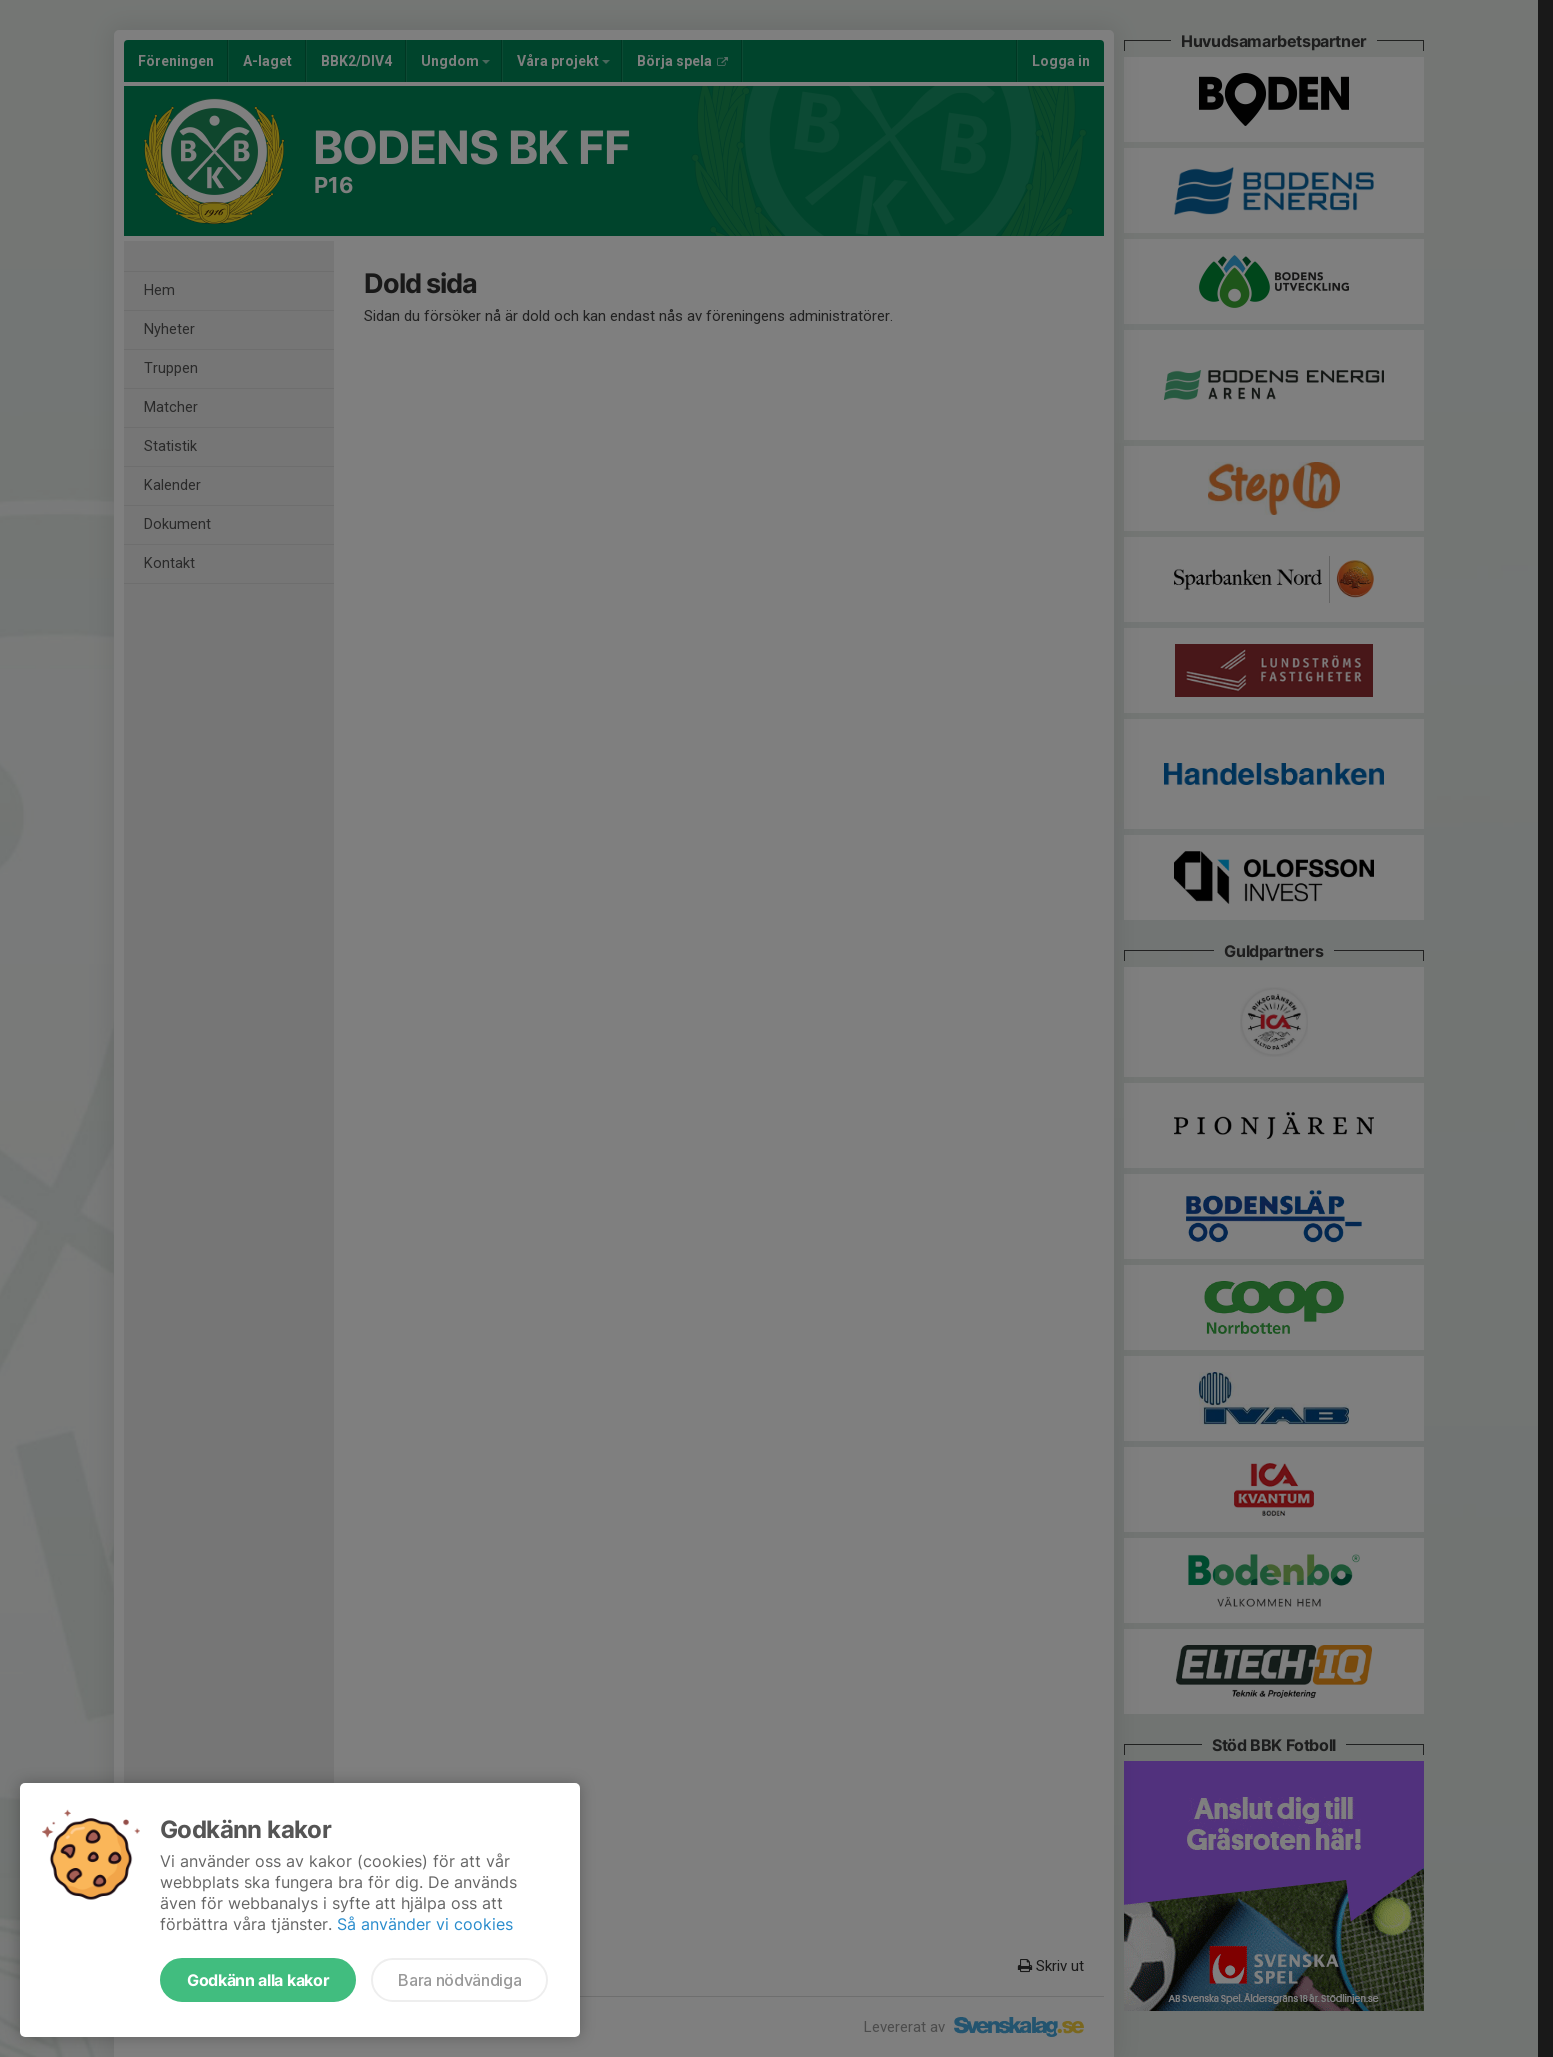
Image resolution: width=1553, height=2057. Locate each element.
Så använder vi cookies (425, 1924)
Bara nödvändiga (459, 1980)
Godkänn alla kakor (258, 1980)
